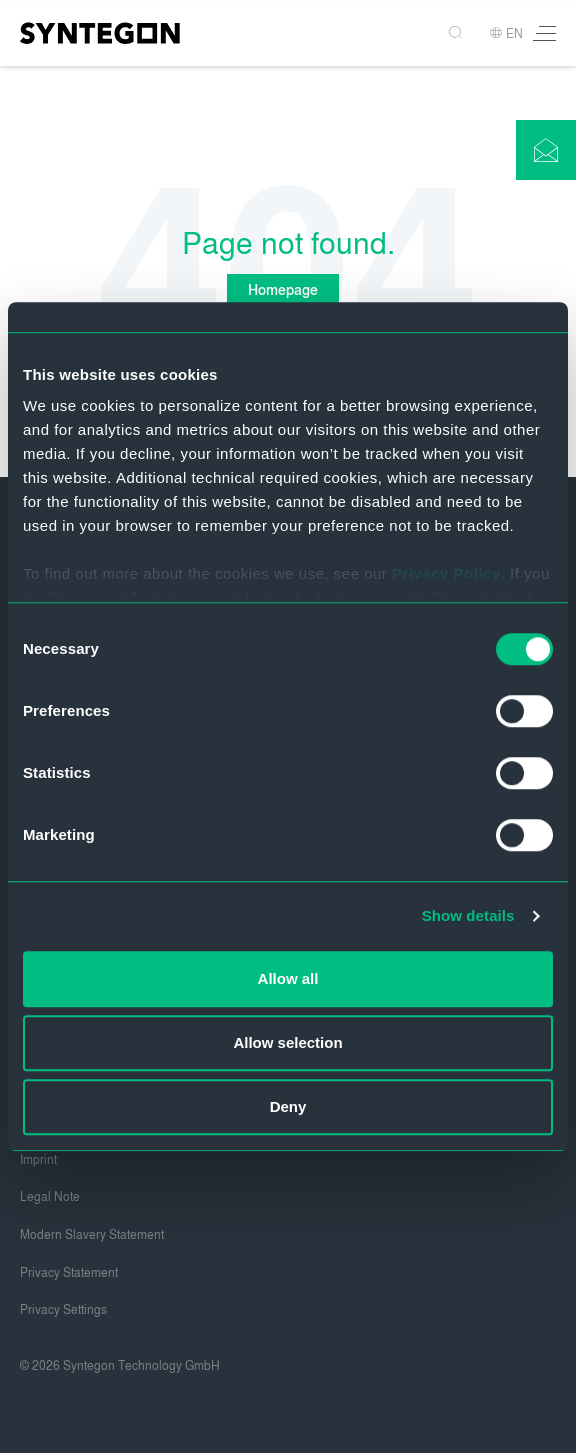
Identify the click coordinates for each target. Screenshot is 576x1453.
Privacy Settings (63, 1310)
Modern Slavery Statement (92, 1235)
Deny (288, 1106)
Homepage (283, 290)
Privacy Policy (446, 573)
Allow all (288, 978)
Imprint (38, 1160)
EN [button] (506, 34)
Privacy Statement (69, 1273)
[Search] (457, 33)
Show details (468, 915)
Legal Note (50, 1197)
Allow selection (287, 1042)
